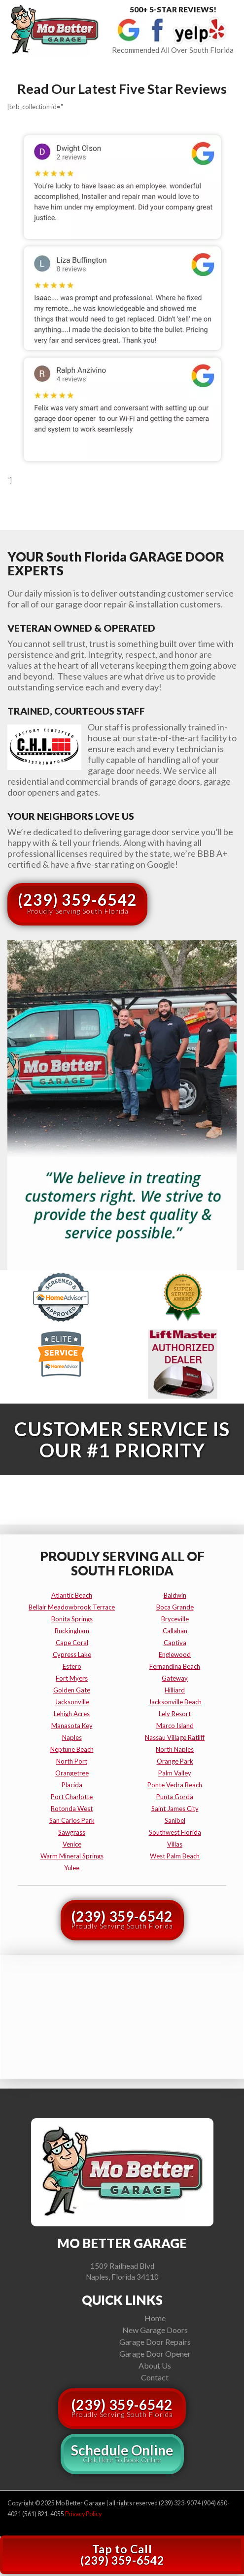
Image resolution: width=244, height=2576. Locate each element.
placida (72, 1785)
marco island (175, 1726)
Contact (155, 2377)
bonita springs (72, 1619)
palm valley (174, 1773)
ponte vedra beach (174, 1785)
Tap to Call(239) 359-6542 (122, 2554)
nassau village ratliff (175, 1737)
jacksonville (72, 1702)
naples (72, 1737)
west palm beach (175, 1856)
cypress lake (72, 1654)
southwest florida (175, 1832)
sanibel (175, 1820)
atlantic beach (71, 1595)
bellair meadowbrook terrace (72, 1607)
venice (72, 1844)
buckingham (72, 1631)
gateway (175, 1678)
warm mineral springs (72, 1856)
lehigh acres (72, 1714)
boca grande (175, 1607)
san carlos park (72, 1820)
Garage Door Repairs (155, 2341)
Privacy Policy (83, 2514)
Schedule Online (122, 2453)
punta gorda (174, 1797)
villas (174, 1844)
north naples (175, 1749)
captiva (175, 1643)
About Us (155, 2365)
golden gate (71, 1690)
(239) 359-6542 (77, 902)
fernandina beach (174, 1666)
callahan (175, 1631)
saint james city (175, 1808)
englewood (175, 1654)
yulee (71, 1868)
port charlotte (72, 1797)
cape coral (72, 1643)
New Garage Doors (155, 2329)
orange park (175, 1761)
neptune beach (72, 1749)
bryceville (175, 1619)
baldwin (175, 1595)
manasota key (72, 1726)
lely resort (175, 1714)
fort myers (72, 1678)
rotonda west (72, 1808)
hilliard (175, 1690)
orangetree (72, 1773)
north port (71, 1761)
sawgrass (71, 1832)
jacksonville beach (175, 1702)
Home (155, 2318)
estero (72, 1666)
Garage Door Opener (155, 2353)
